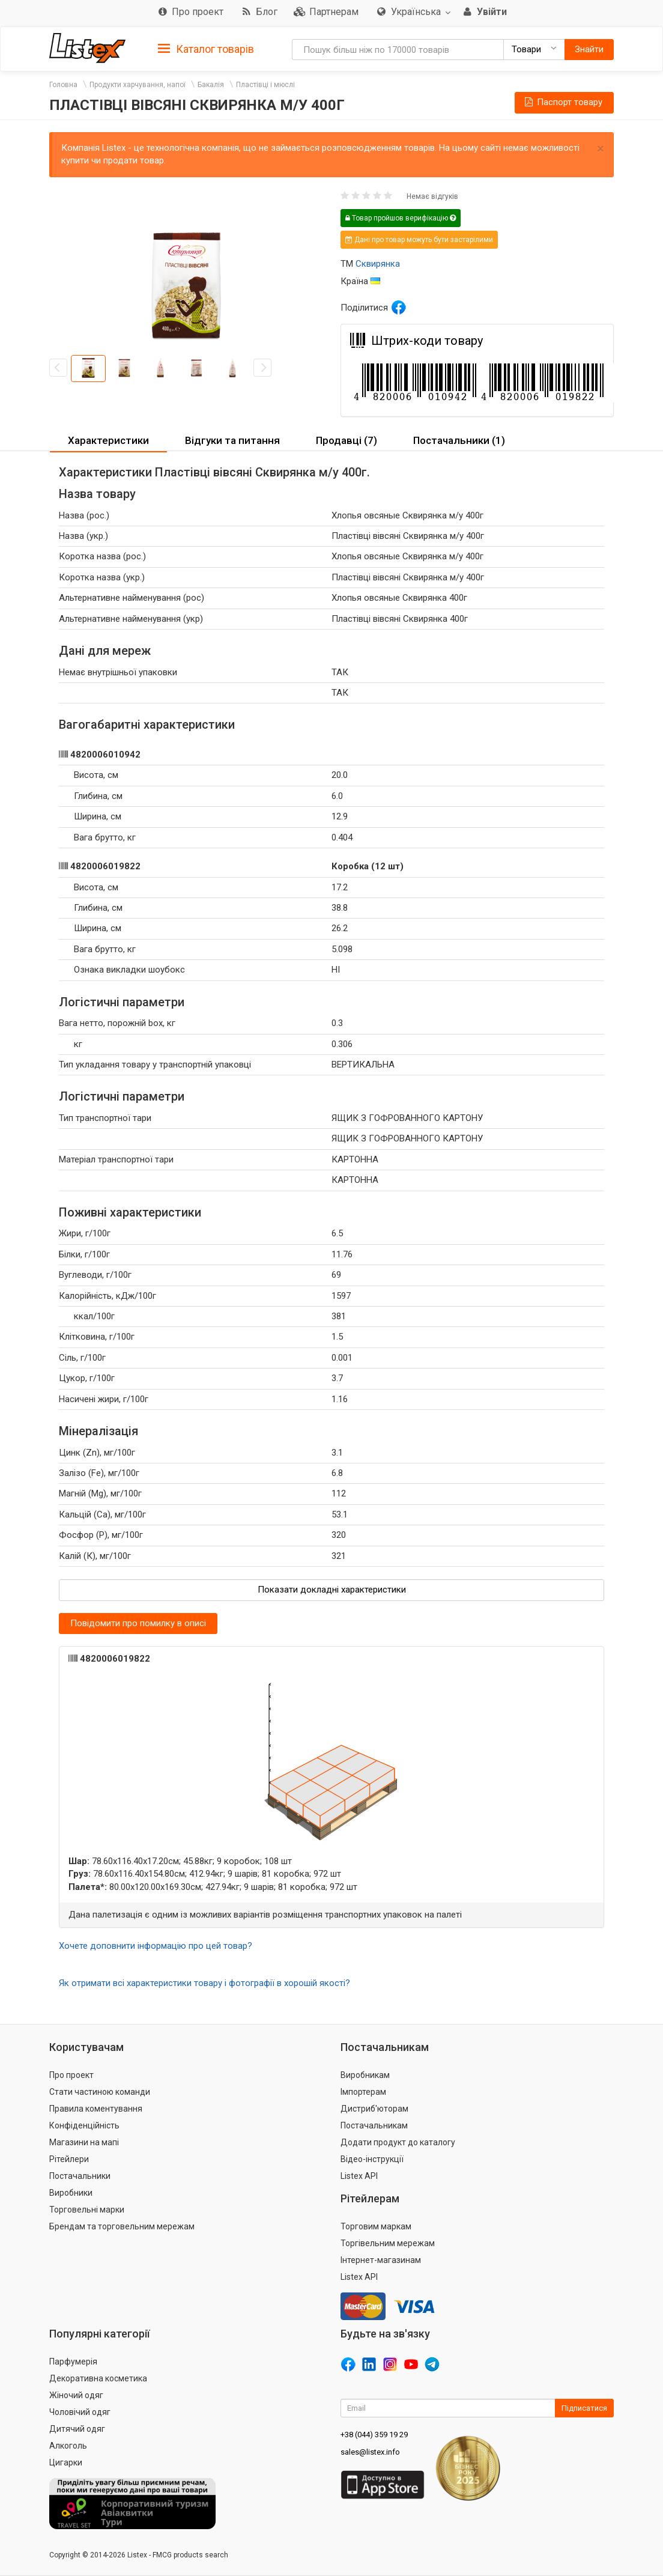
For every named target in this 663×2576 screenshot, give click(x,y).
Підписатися (584, 2408)
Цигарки (65, 2462)
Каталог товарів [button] (206, 49)
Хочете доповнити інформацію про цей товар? (155, 1945)
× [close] (600, 149)
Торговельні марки (86, 2209)
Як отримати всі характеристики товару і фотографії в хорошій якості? (204, 1983)
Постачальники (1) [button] (459, 440)
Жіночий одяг (76, 2395)
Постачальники (79, 2176)
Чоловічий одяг (79, 2412)
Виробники (70, 2193)
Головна (63, 84)
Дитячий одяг (77, 2429)
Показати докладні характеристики (332, 1589)
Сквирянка (378, 263)
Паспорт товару (562, 102)
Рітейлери (69, 2159)
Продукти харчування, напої (137, 84)
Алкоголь (68, 2445)
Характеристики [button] (108, 440)
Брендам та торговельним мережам (122, 2226)
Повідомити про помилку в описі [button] (138, 1623)
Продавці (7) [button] (346, 440)
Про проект (71, 2075)
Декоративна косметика (98, 2378)
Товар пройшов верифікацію (400, 218)
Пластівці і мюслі (265, 84)
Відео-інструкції (372, 2159)
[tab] (206, 48)
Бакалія (211, 84)
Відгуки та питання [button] (232, 440)
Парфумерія (73, 2361)
